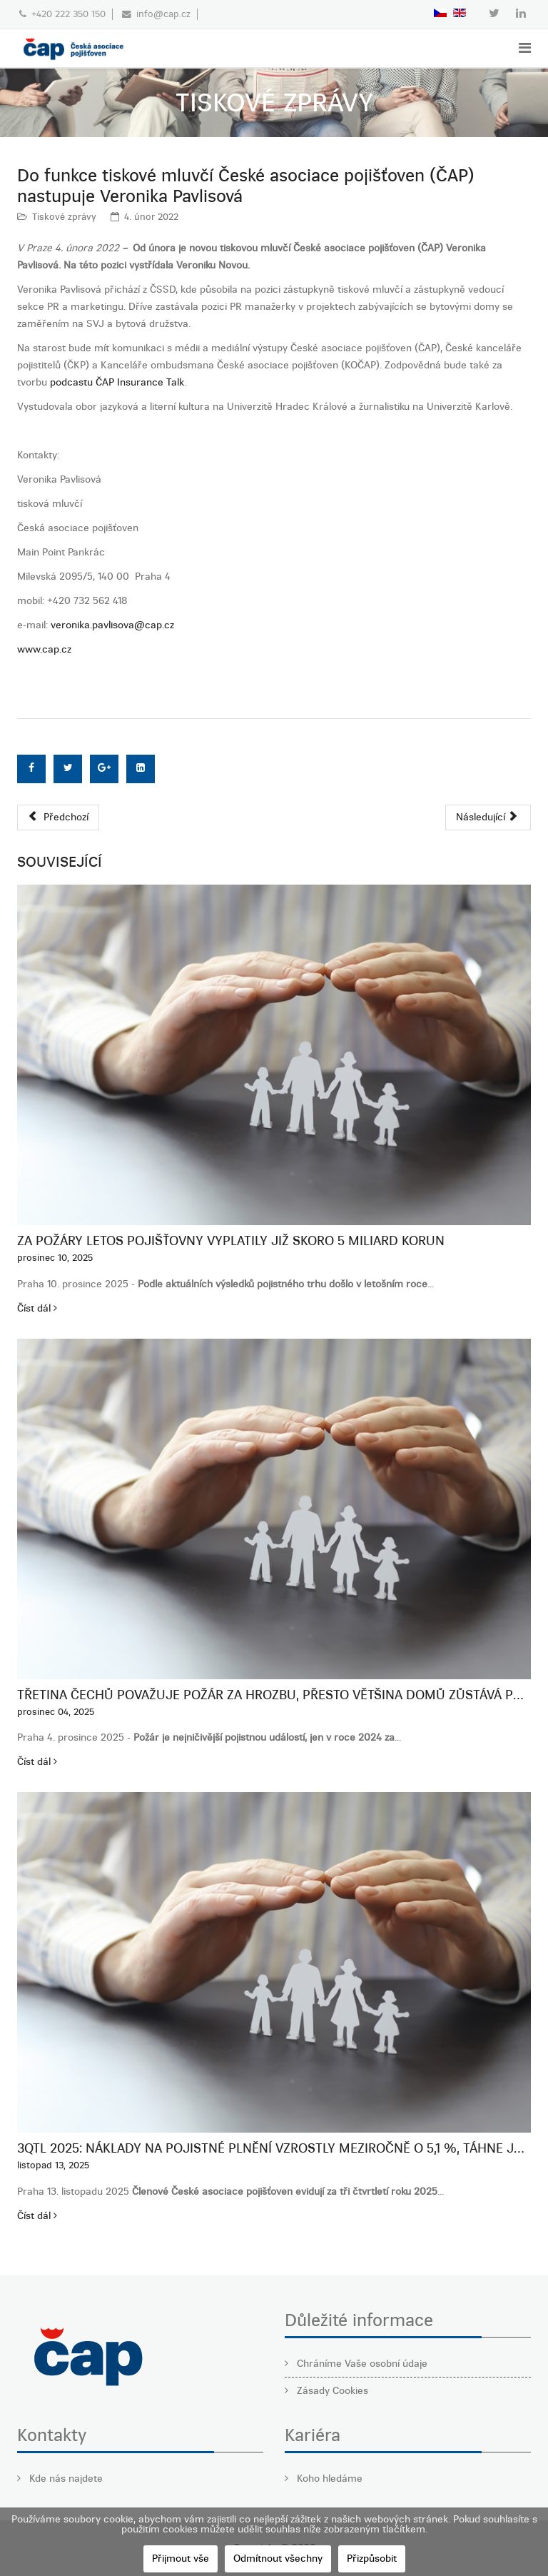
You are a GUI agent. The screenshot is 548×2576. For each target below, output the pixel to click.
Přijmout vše (180, 2558)
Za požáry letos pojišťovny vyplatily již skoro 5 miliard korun (231, 1241)
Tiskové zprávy (64, 216)
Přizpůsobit (372, 2558)
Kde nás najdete (64, 2478)
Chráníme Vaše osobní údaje (360, 2364)
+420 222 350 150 (68, 14)
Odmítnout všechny (278, 2558)
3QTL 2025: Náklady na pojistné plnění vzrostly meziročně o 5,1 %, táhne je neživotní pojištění (274, 2148)
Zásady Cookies (331, 2391)
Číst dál (37, 1308)
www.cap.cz (44, 649)
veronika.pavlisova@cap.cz (112, 625)
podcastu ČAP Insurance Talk (117, 382)
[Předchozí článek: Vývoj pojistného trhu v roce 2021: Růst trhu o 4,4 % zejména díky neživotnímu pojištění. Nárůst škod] (58, 817)
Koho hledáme (328, 2478)
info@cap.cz (163, 14)
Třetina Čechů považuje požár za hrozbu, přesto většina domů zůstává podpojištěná (274, 1695)
